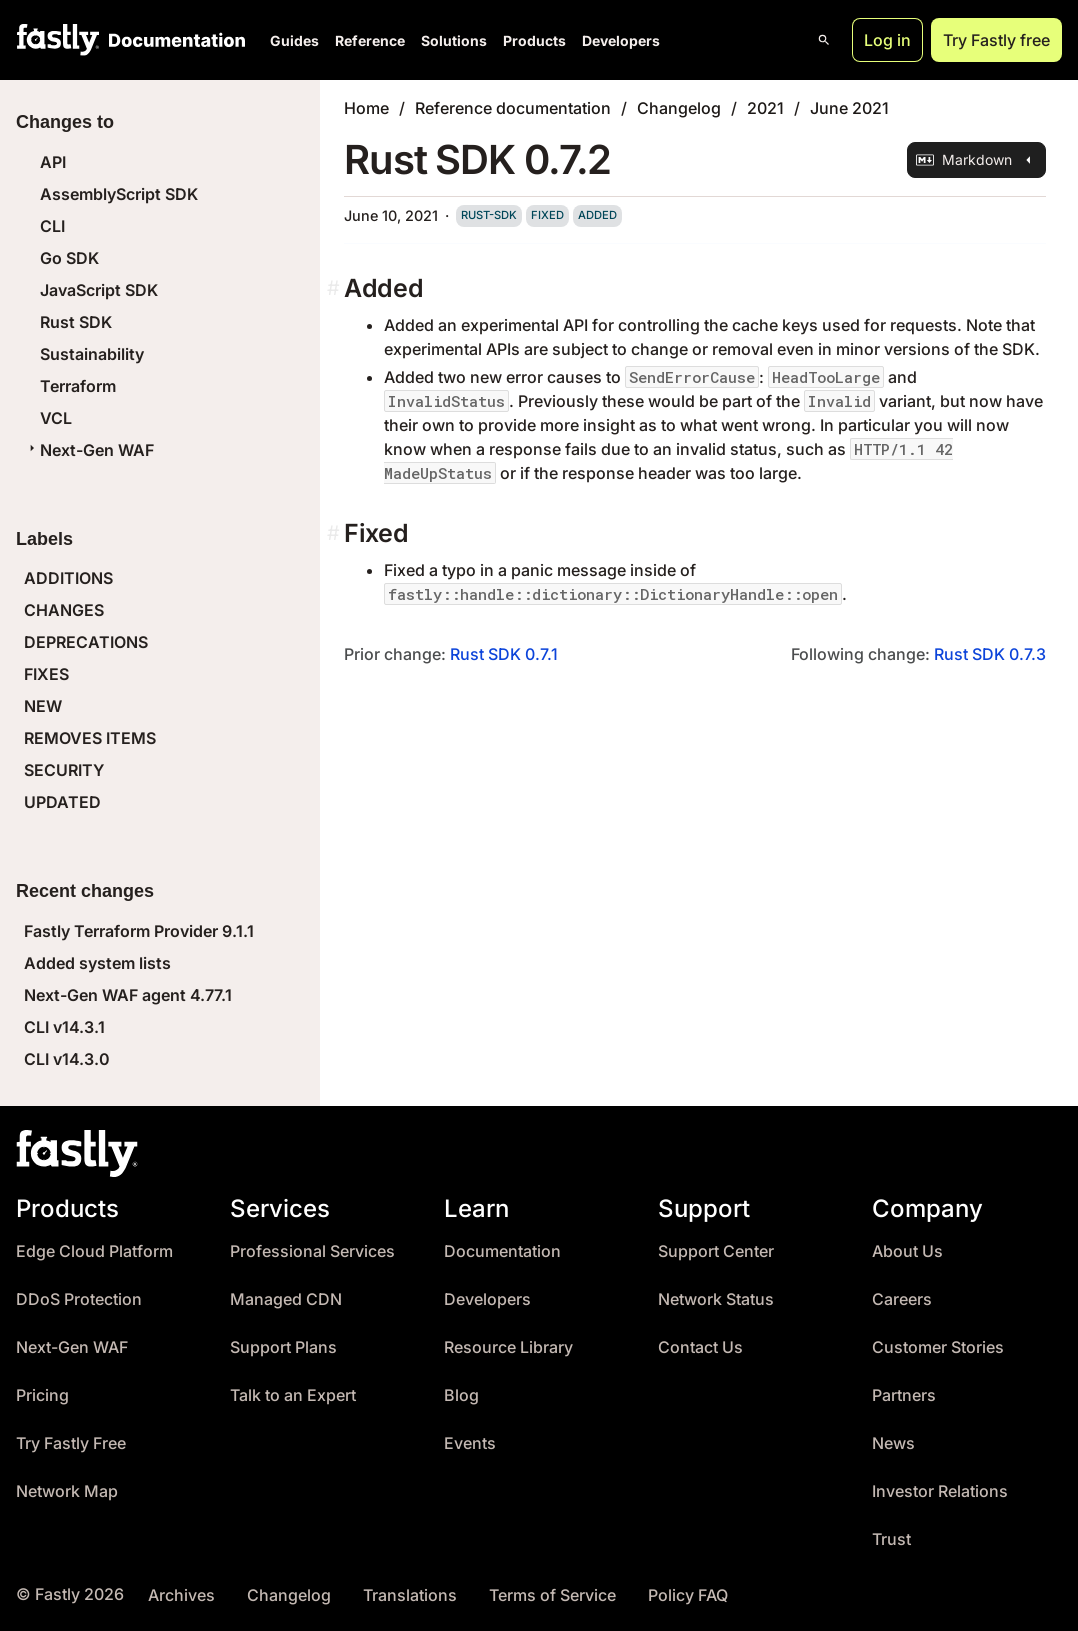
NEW (43, 706)
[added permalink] (335, 288)
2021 (765, 108)
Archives (181, 1595)
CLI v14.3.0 (67, 1059)
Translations (410, 1595)
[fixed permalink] (335, 533)
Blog (461, 1395)
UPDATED (62, 802)
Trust (891, 1539)
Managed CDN (286, 1299)
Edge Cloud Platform (94, 1251)
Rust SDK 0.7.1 (504, 654)
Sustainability (92, 354)
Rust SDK (76, 322)
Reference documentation (513, 108)
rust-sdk (489, 215)
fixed (547, 215)
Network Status (716, 1299)
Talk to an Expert (293, 1395)
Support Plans (283, 1347)
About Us (907, 1251)
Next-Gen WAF (89, 450)
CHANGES (64, 610)
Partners (904, 1395)
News (893, 1443)
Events (470, 1443)
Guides (294, 40)
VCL (56, 418)
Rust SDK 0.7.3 (990, 654)
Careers (902, 1299)
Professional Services (312, 1251)
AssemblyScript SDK (119, 194)
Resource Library (508, 1347)
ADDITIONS (68, 578)
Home (366, 108)
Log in (887, 40)
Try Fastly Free (71, 1443)
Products (534, 40)
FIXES (46, 674)
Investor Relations (940, 1491)
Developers (621, 40)
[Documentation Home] (173, 40)
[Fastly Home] (58, 40)
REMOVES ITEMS (90, 738)
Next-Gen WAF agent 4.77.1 (128, 995)
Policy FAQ (688, 1595)
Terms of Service (552, 1595)
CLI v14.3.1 (64, 1027)
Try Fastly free (996, 40)
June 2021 (849, 108)
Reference (370, 40)
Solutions (454, 40)
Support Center (716, 1251)
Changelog (679, 108)
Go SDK (69, 258)
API (53, 162)
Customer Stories (938, 1347)
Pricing (42, 1395)
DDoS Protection (79, 1299)
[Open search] (824, 40)
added (597, 215)
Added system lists (97, 963)
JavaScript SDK (99, 290)
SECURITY (64, 770)
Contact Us (700, 1347)
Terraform (78, 386)
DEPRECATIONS (86, 642)
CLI (52, 226)
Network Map (67, 1491)
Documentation (502, 1251)
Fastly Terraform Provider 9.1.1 (139, 931)
